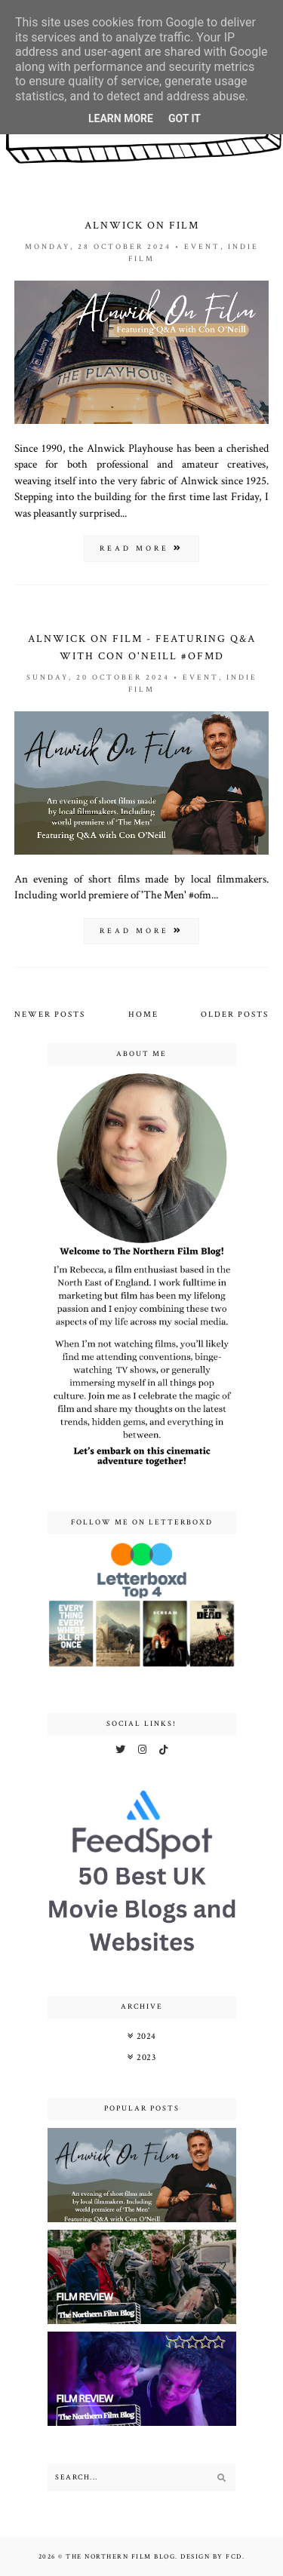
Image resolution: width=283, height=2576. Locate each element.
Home (143, 1014)
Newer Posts (49, 1014)
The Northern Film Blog (120, 2556)
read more (141, 549)
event (202, 247)
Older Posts (235, 1014)
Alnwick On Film (142, 225)
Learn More (120, 118)
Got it (184, 118)
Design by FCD (211, 2556)
